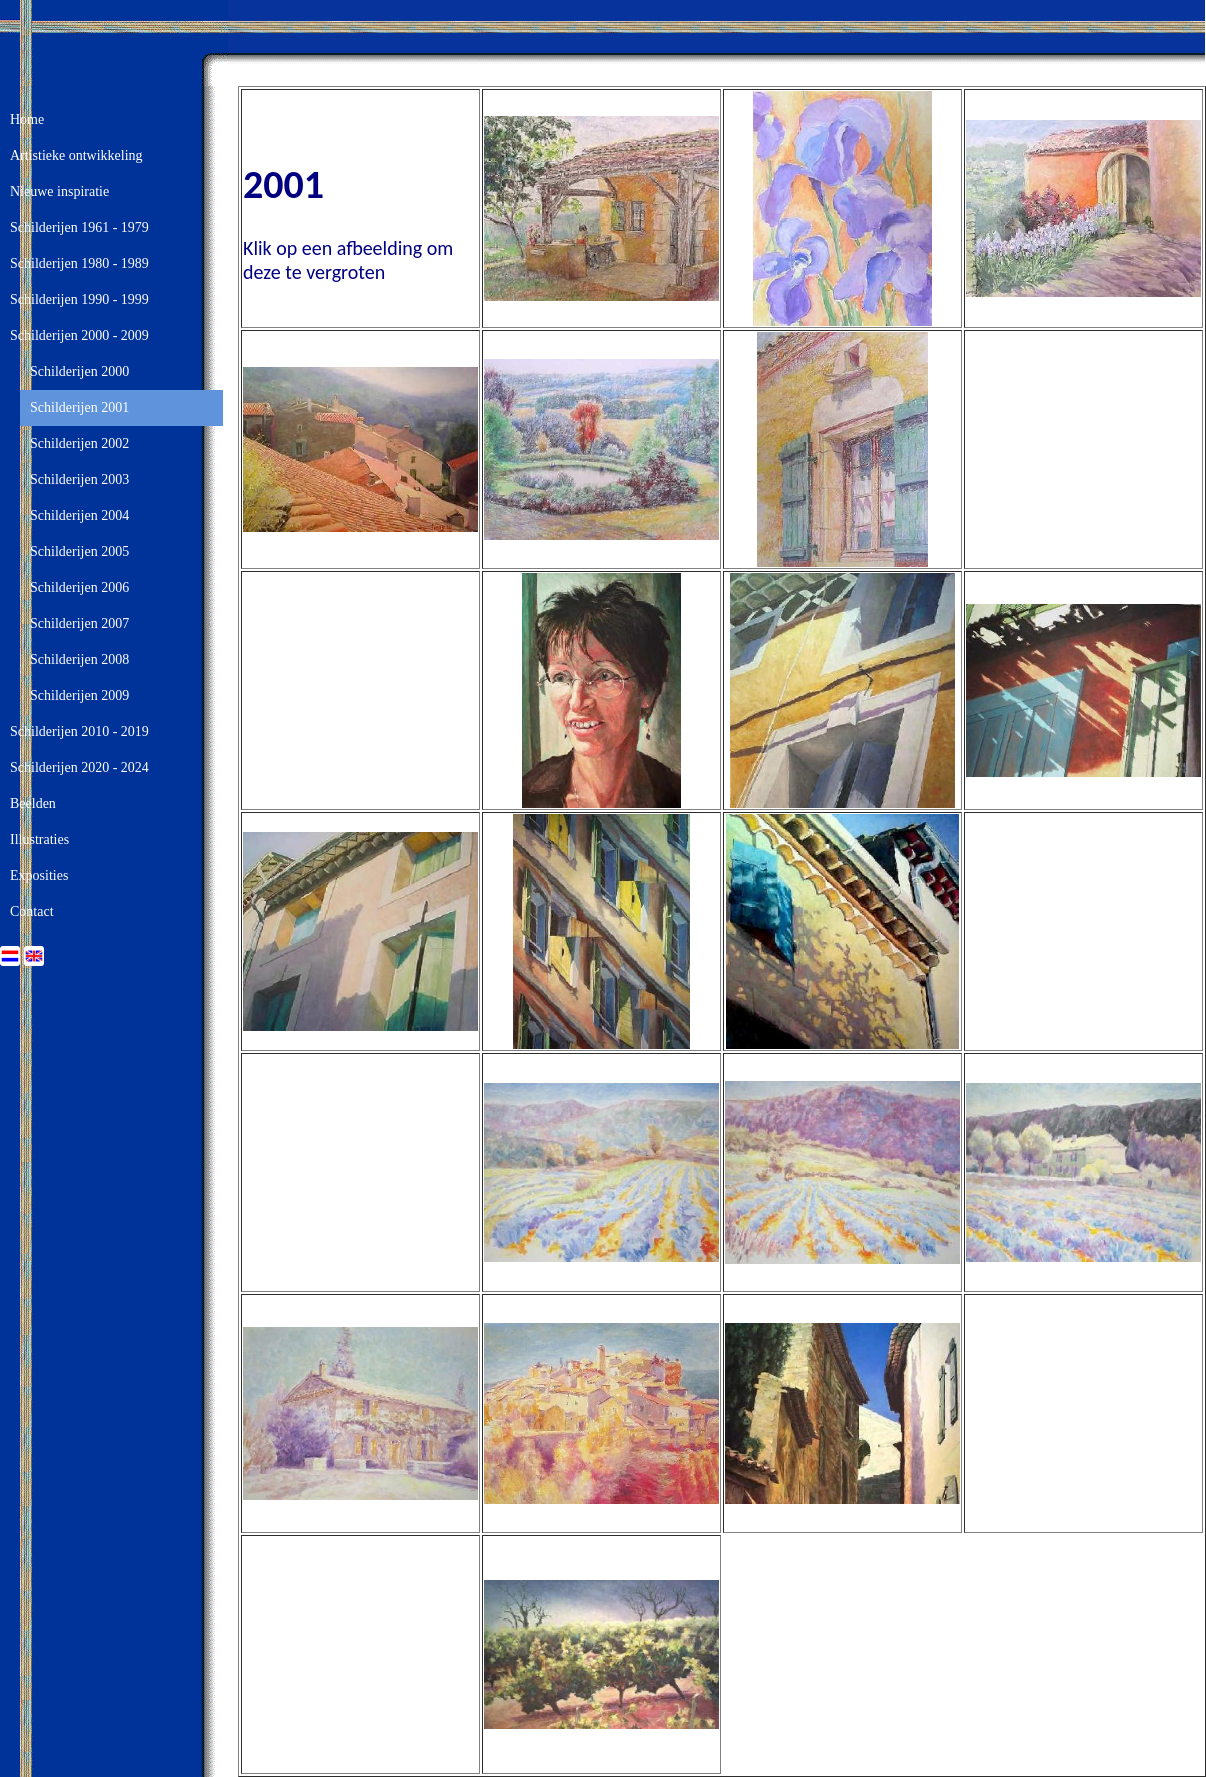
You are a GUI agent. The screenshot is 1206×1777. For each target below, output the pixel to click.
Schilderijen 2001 (79, 407)
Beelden (33, 803)
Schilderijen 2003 (79, 479)
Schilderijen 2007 (79, 623)
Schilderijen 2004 (79, 515)
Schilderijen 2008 (79, 659)
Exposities (39, 875)
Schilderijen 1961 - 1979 (79, 227)
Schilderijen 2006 (79, 587)
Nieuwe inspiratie (59, 191)
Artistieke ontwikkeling (76, 155)
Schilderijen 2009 (79, 695)
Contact (32, 911)
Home (27, 119)
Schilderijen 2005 (79, 551)
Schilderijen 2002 (79, 443)
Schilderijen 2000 (79, 371)
